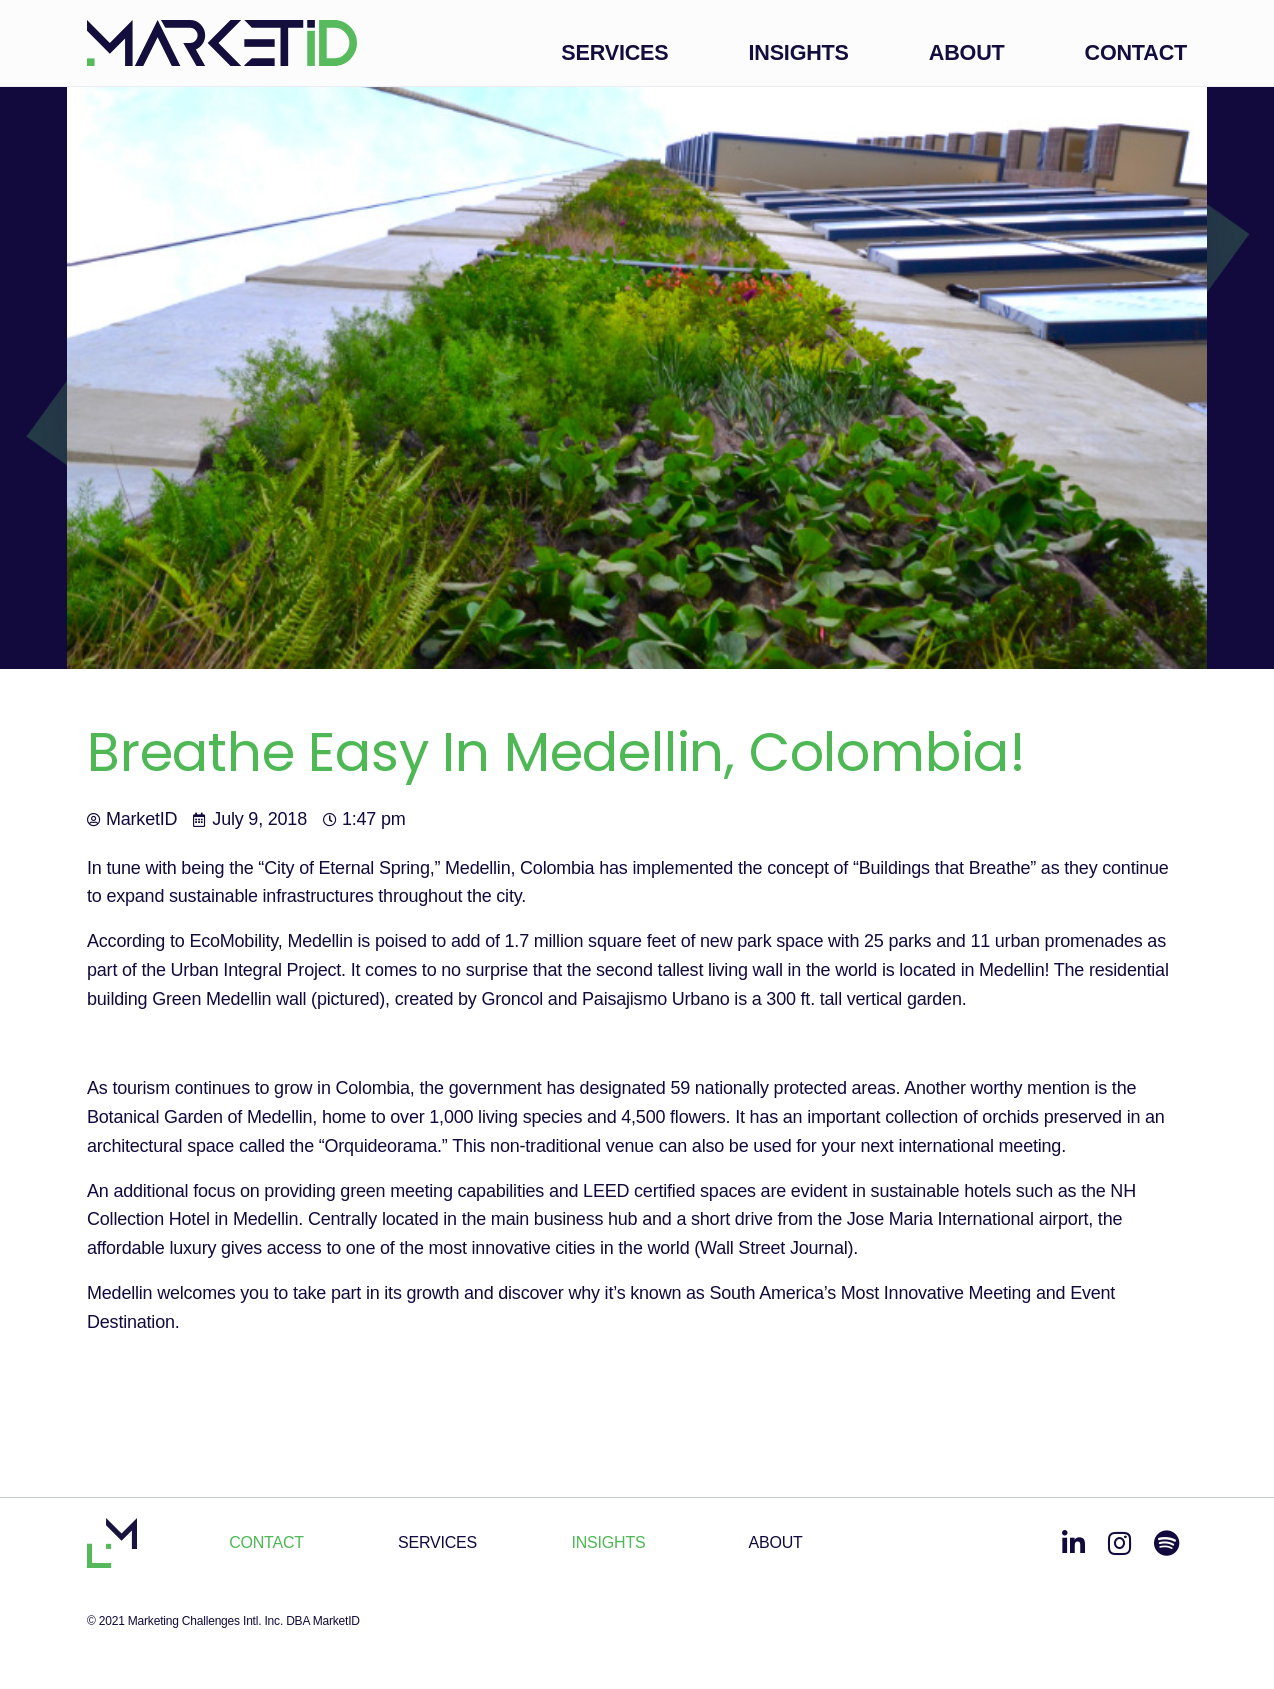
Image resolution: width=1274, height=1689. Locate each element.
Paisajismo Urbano (656, 999)
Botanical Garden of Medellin (199, 1117)
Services (614, 52)
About (967, 52)
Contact (1136, 52)
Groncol (512, 999)
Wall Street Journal (773, 1248)
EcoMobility (233, 941)
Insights (798, 52)
